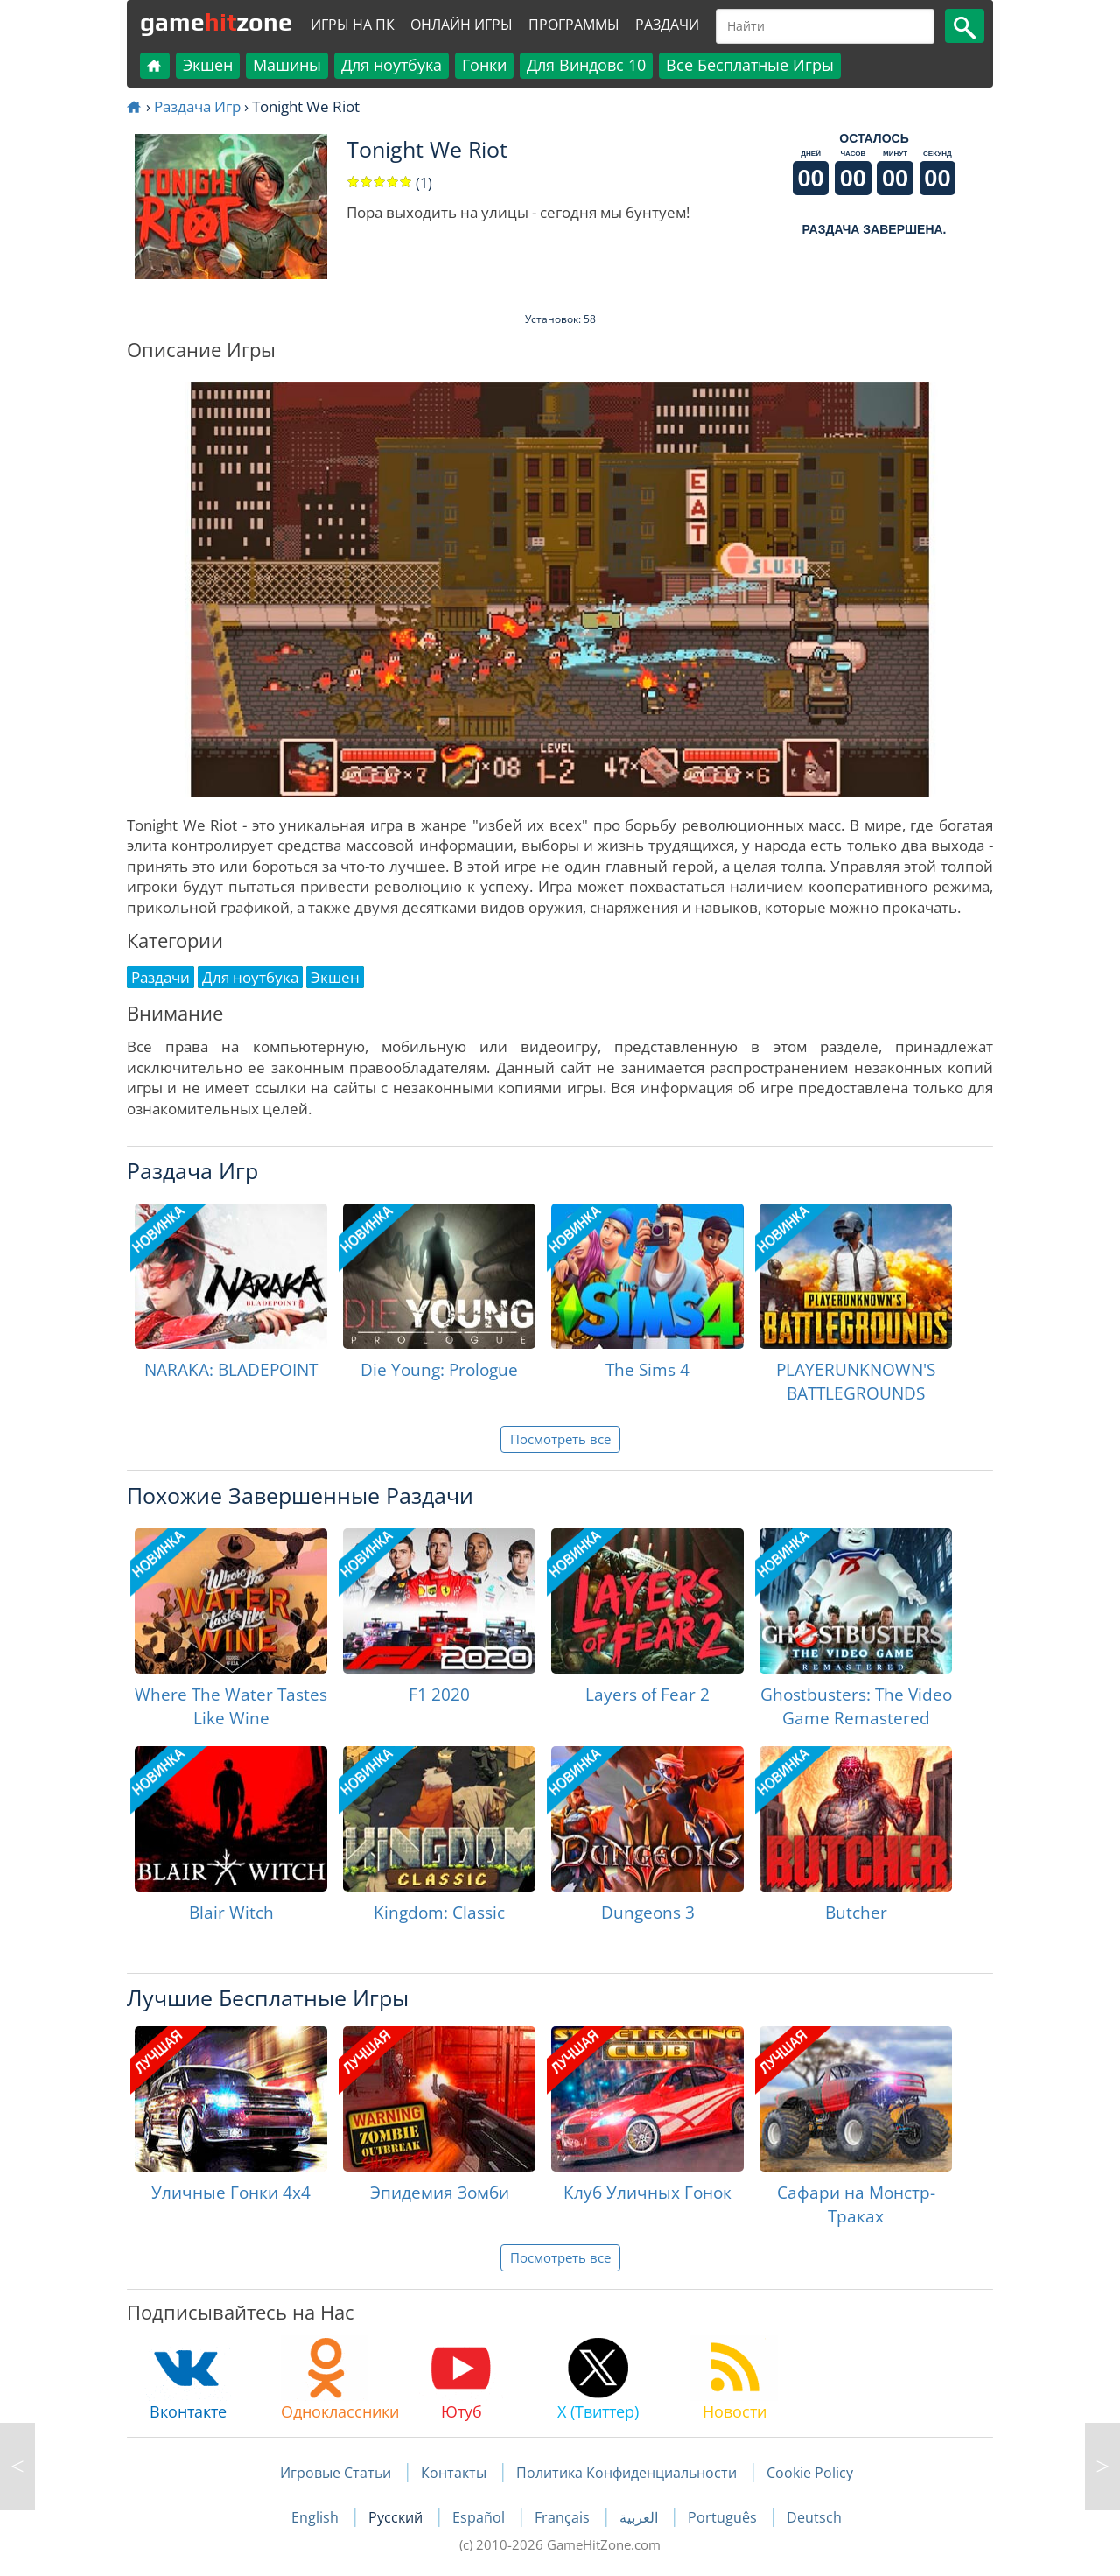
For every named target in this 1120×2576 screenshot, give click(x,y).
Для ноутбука (391, 64)
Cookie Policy (809, 2472)
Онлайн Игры (461, 24)
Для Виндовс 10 (586, 64)
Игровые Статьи (335, 2472)
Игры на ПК (353, 24)
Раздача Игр (197, 106)
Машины (287, 64)
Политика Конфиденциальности (626, 2472)
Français (564, 2517)
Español (480, 2517)
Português (724, 2517)
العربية (641, 2517)
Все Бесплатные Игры (750, 64)
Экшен (208, 64)
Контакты (453, 2472)
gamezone (216, 22)
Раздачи (667, 24)
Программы (574, 24)
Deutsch (814, 2517)
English (316, 2517)
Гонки (484, 64)
